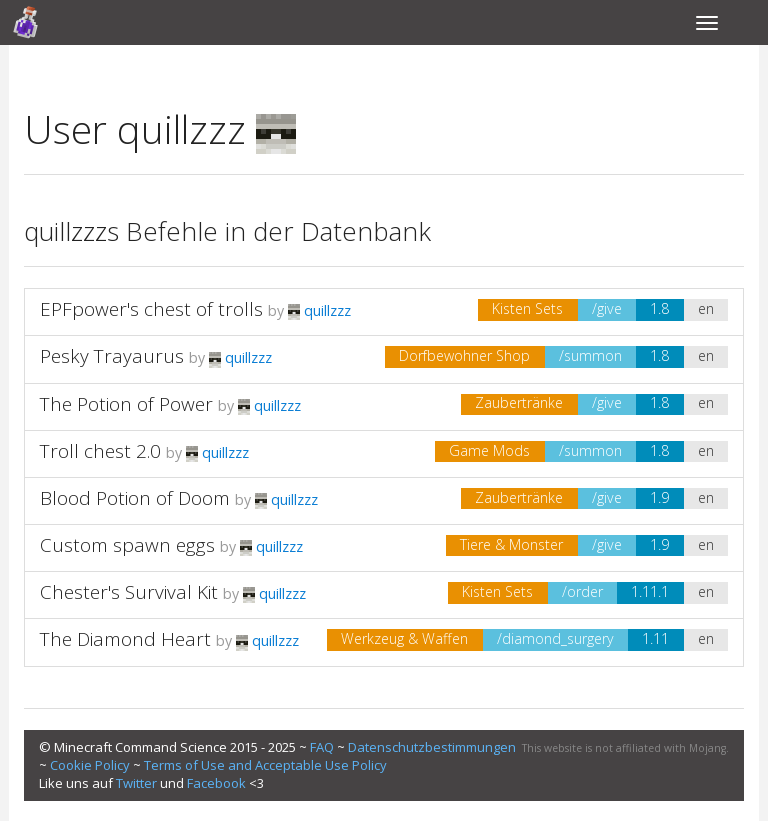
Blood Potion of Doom (135, 498)
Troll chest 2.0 (100, 451)
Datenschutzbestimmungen (432, 747)
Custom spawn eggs (130, 545)
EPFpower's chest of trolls (151, 309)
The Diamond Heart (125, 639)
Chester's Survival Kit (129, 592)
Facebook (216, 783)
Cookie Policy (90, 765)
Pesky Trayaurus (112, 356)
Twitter (136, 783)
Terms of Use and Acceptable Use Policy (265, 765)
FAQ (322, 747)
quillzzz (319, 310)
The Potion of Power (126, 404)
